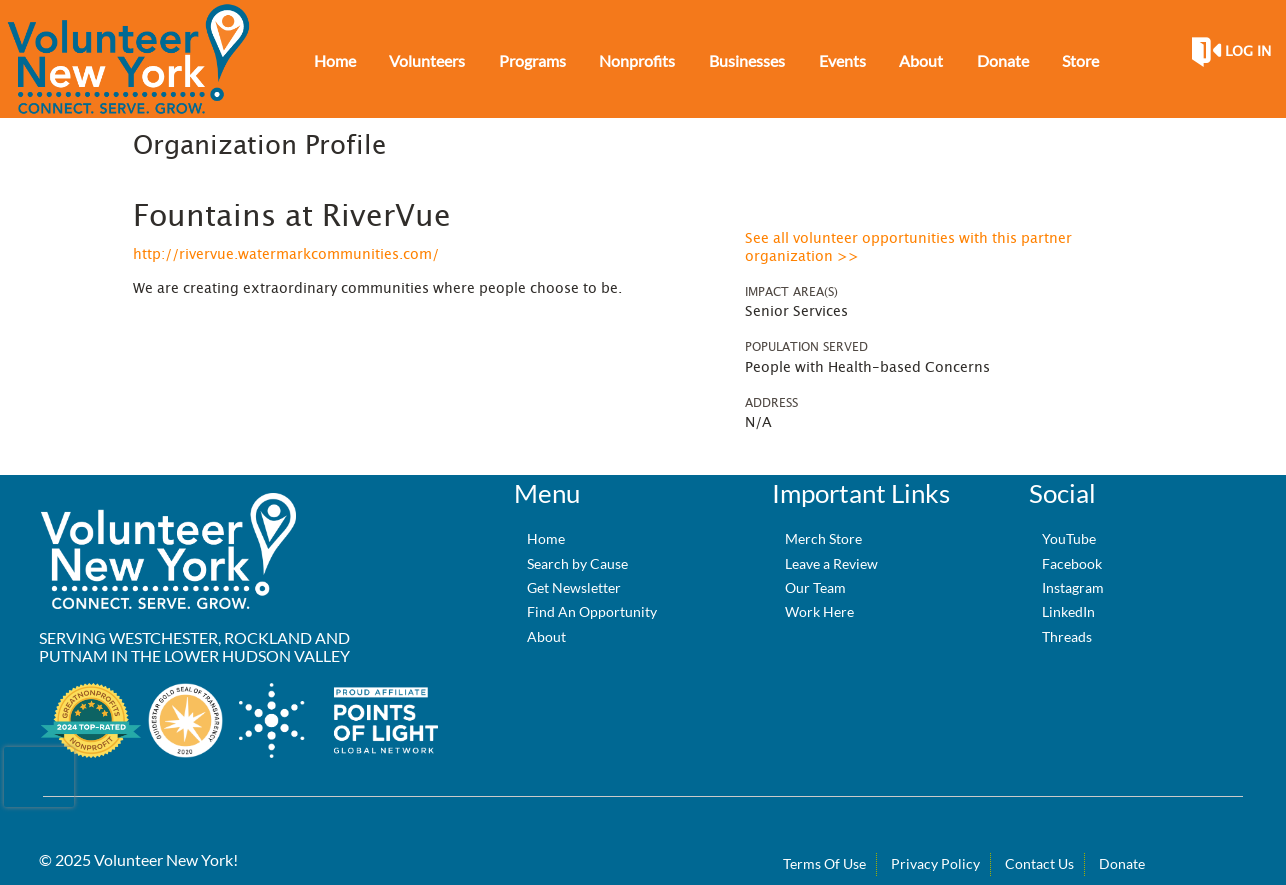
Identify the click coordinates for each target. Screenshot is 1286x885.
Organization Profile (259, 146)
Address (771, 403)
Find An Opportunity (592, 611)
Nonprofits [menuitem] (637, 60)
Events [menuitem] (842, 60)
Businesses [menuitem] (747, 60)
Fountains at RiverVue (292, 217)
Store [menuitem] (1080, 60)
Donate (1122, 863)
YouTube (1069, 538)
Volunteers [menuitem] (427, 60)
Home (546, 538)
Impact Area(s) (791, 292)
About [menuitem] (921, 60)
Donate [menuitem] (1003, 60)
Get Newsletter (574, 587)
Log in (1248, 52)
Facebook (1072, 563)
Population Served (806, 347)
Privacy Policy (935, 863)
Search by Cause (577, 563)
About (546, 636)
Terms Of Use (824, 863)
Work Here (819, 611)
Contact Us (1039, 863)
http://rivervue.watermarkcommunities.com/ (286, 255)
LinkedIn (1068, 611)
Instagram (1073, 587)
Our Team (815, 587)
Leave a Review (831, 563)
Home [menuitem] (335, 60)
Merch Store (823, 538)
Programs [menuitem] (532, 60)
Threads (1067, 636)
